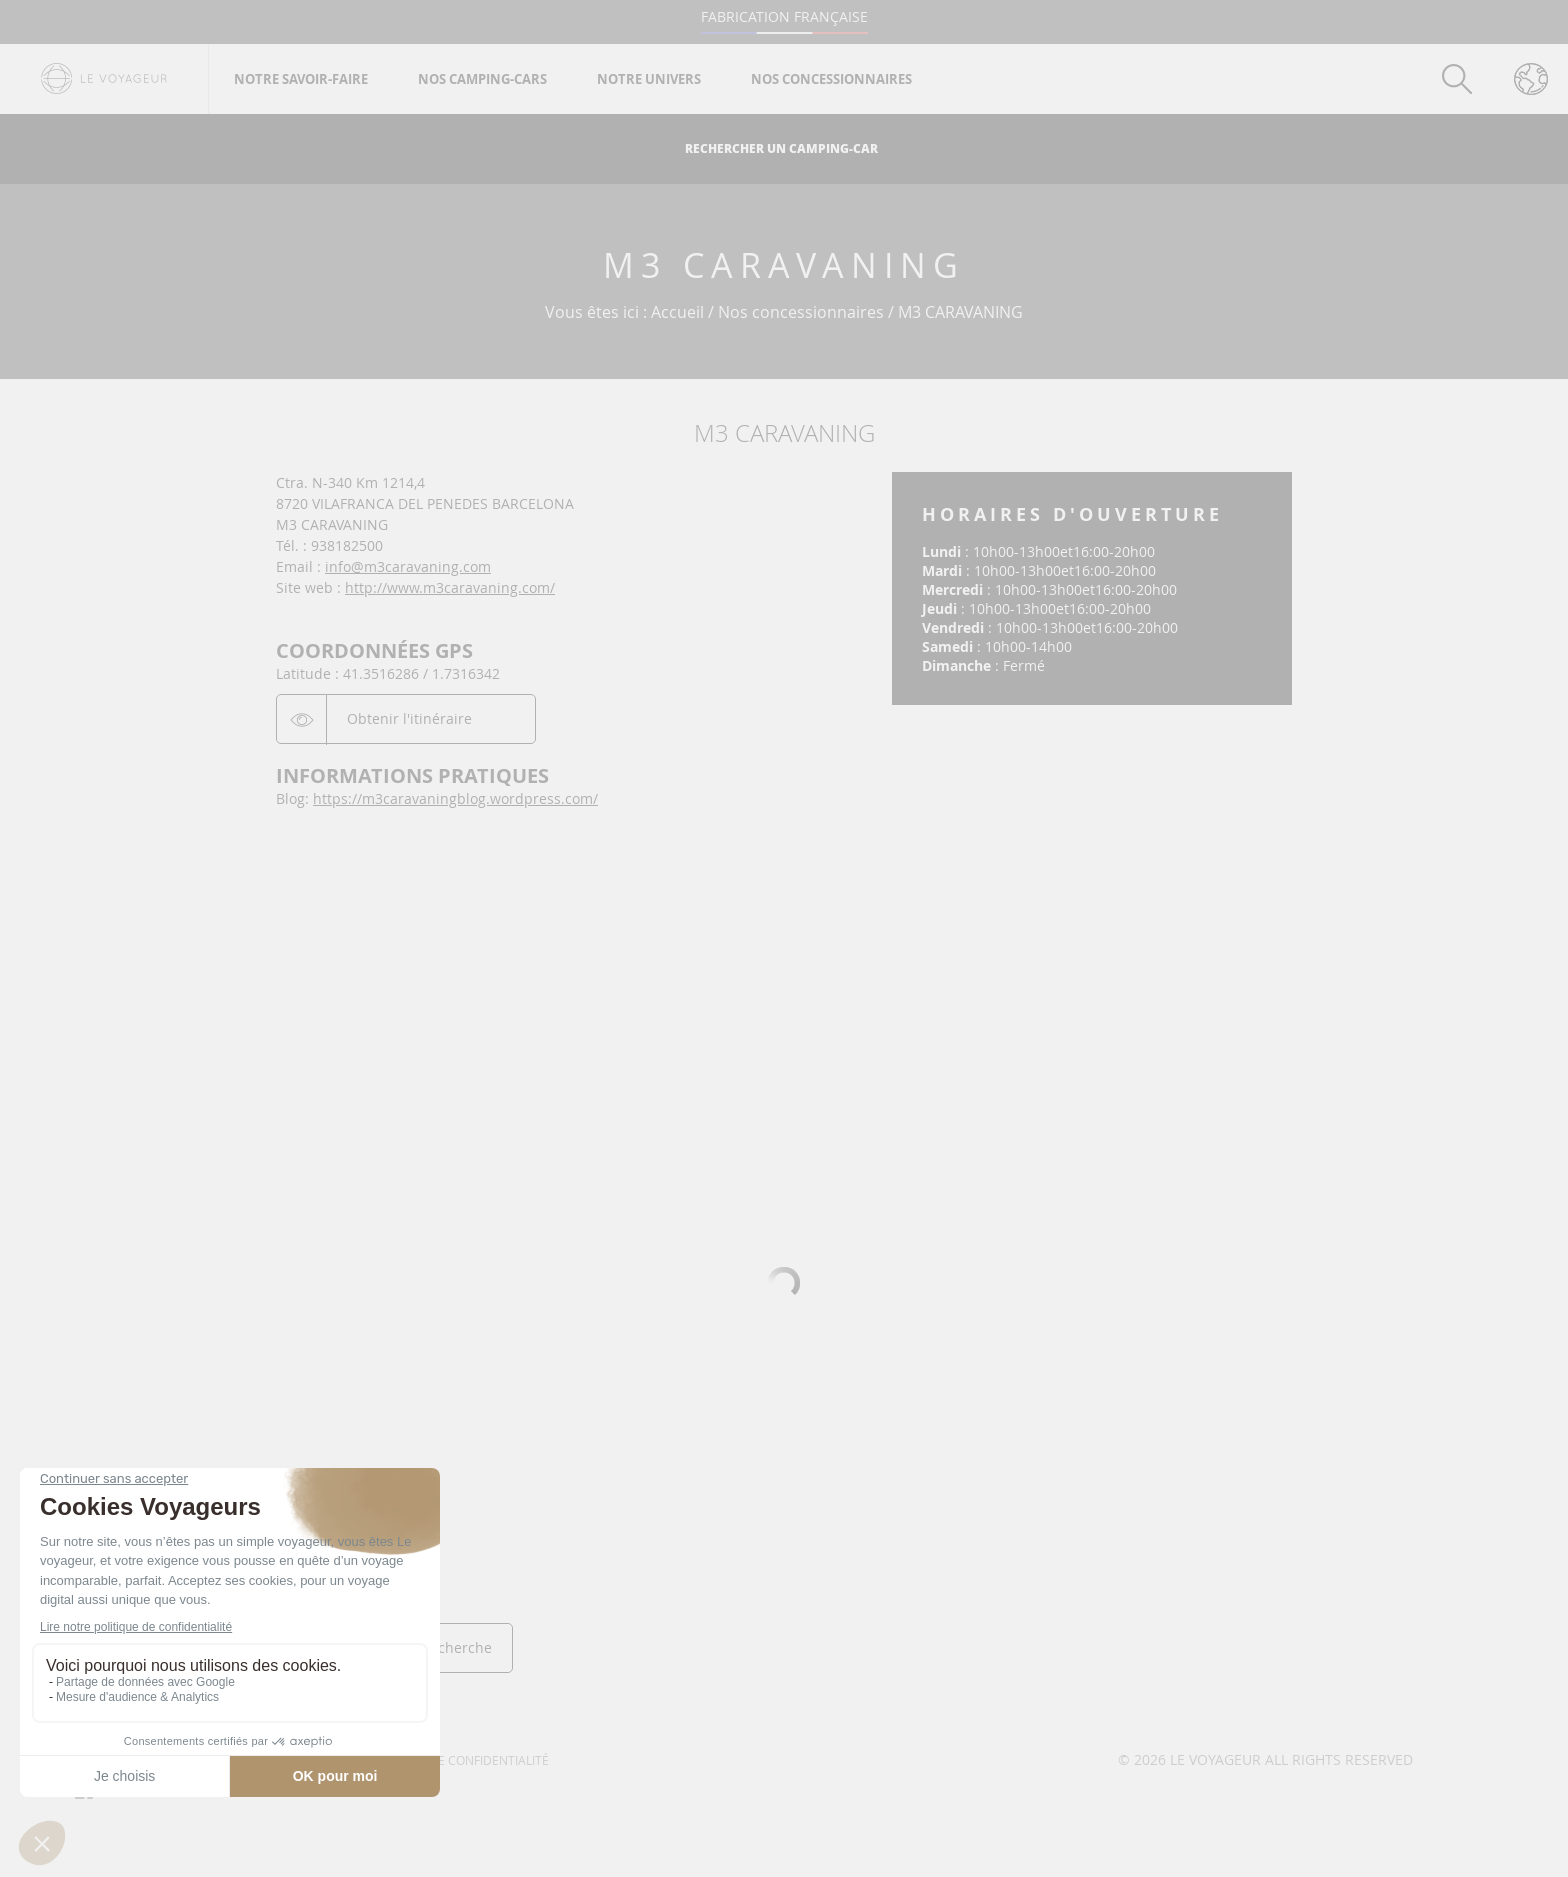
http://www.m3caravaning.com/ (450, 587)
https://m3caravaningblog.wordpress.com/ (455, 798)
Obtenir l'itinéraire (409, 718)
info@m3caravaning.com (408, 566)
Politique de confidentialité (457, 1760)
